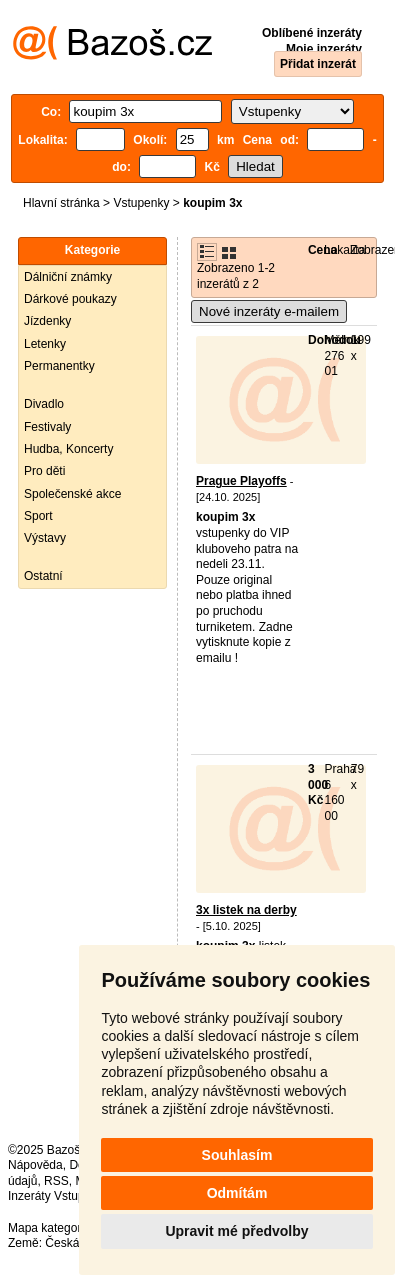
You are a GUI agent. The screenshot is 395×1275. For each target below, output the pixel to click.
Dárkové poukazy (70, 299)
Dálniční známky (68, 277)
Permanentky (59, 366)
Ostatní (43, 576)
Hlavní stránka (61, 203)
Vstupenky (141, 203)
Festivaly (47, 427)
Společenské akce (72, 494)
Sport (38, 516)
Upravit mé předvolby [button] (236, 1231)
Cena (322, 250)
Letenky (45, 344)
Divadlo (44, 404)
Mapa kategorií (47, 1228)
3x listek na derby (246, 910)
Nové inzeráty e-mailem (269, 311)
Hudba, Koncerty (68, 449)
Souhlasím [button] (237, 1155)
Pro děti (44, 471)
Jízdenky (47, 321)
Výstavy (45, 538)
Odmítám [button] (237, 1193)
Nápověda (35, 1165)
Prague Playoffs (241, 481)
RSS (56, 1181)
